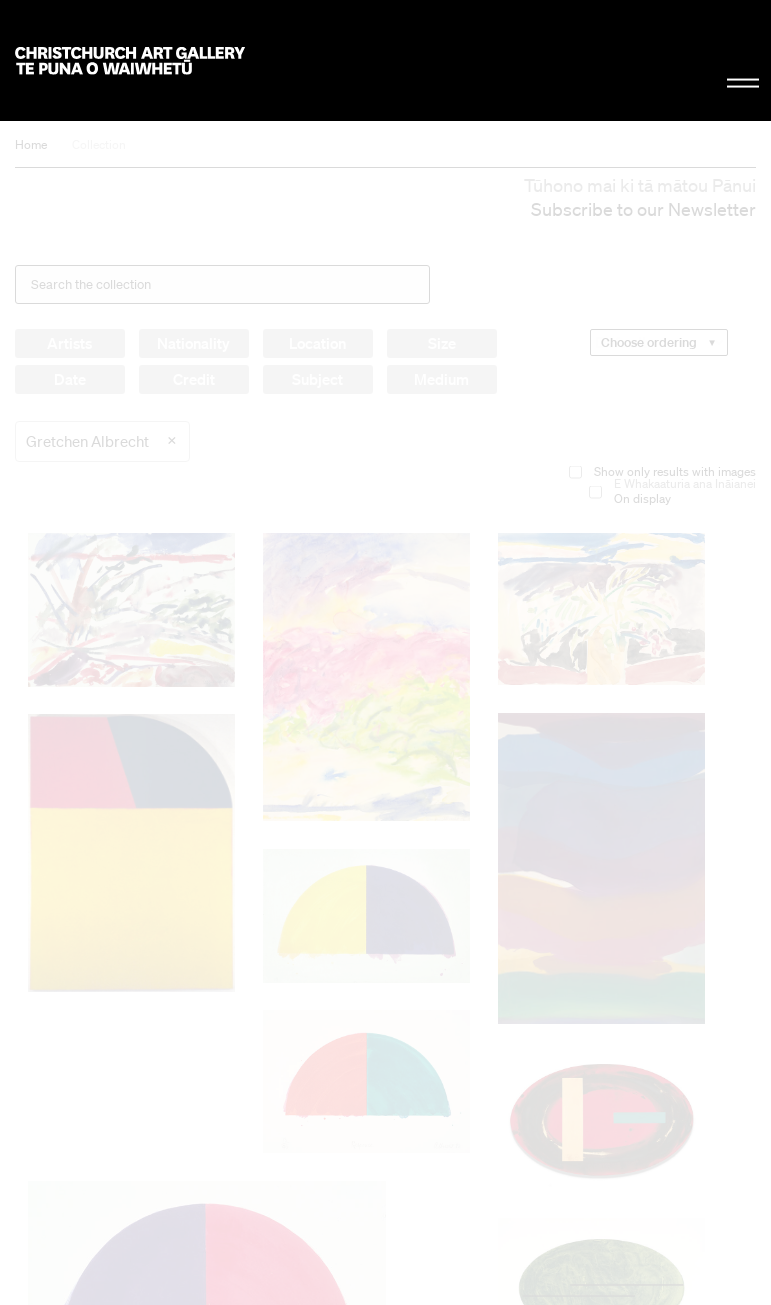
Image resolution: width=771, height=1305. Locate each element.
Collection (99, 144)
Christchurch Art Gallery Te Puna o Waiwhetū (130, 60)
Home (31, 144)
